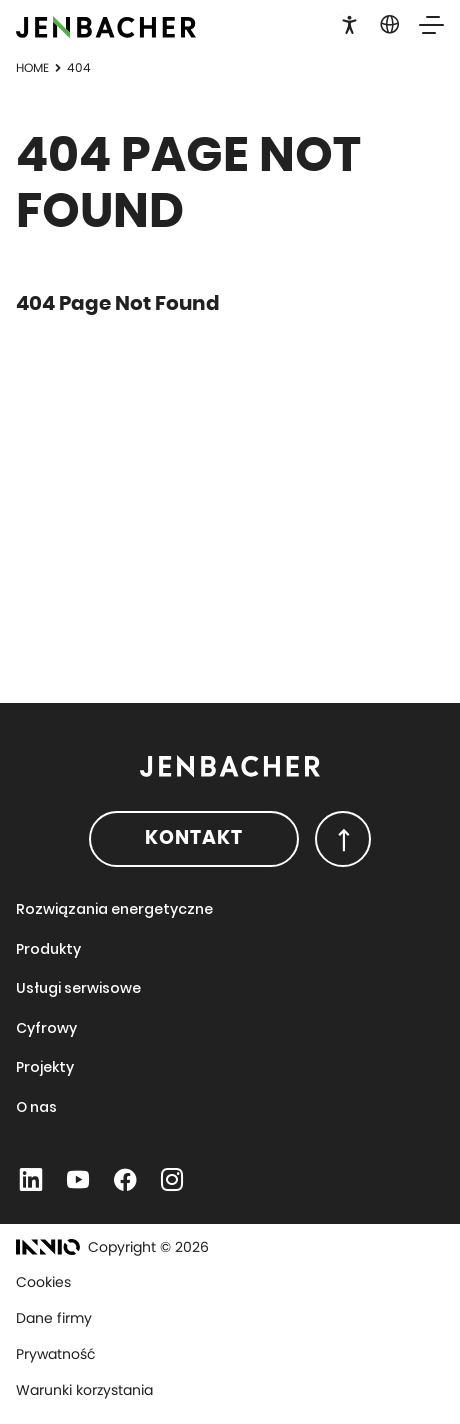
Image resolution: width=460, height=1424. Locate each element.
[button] (349, 23)
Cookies (43, 1282)
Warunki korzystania (84, 1390)
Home (32, 67)
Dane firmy (54, 1318)
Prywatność (56, 1354)
